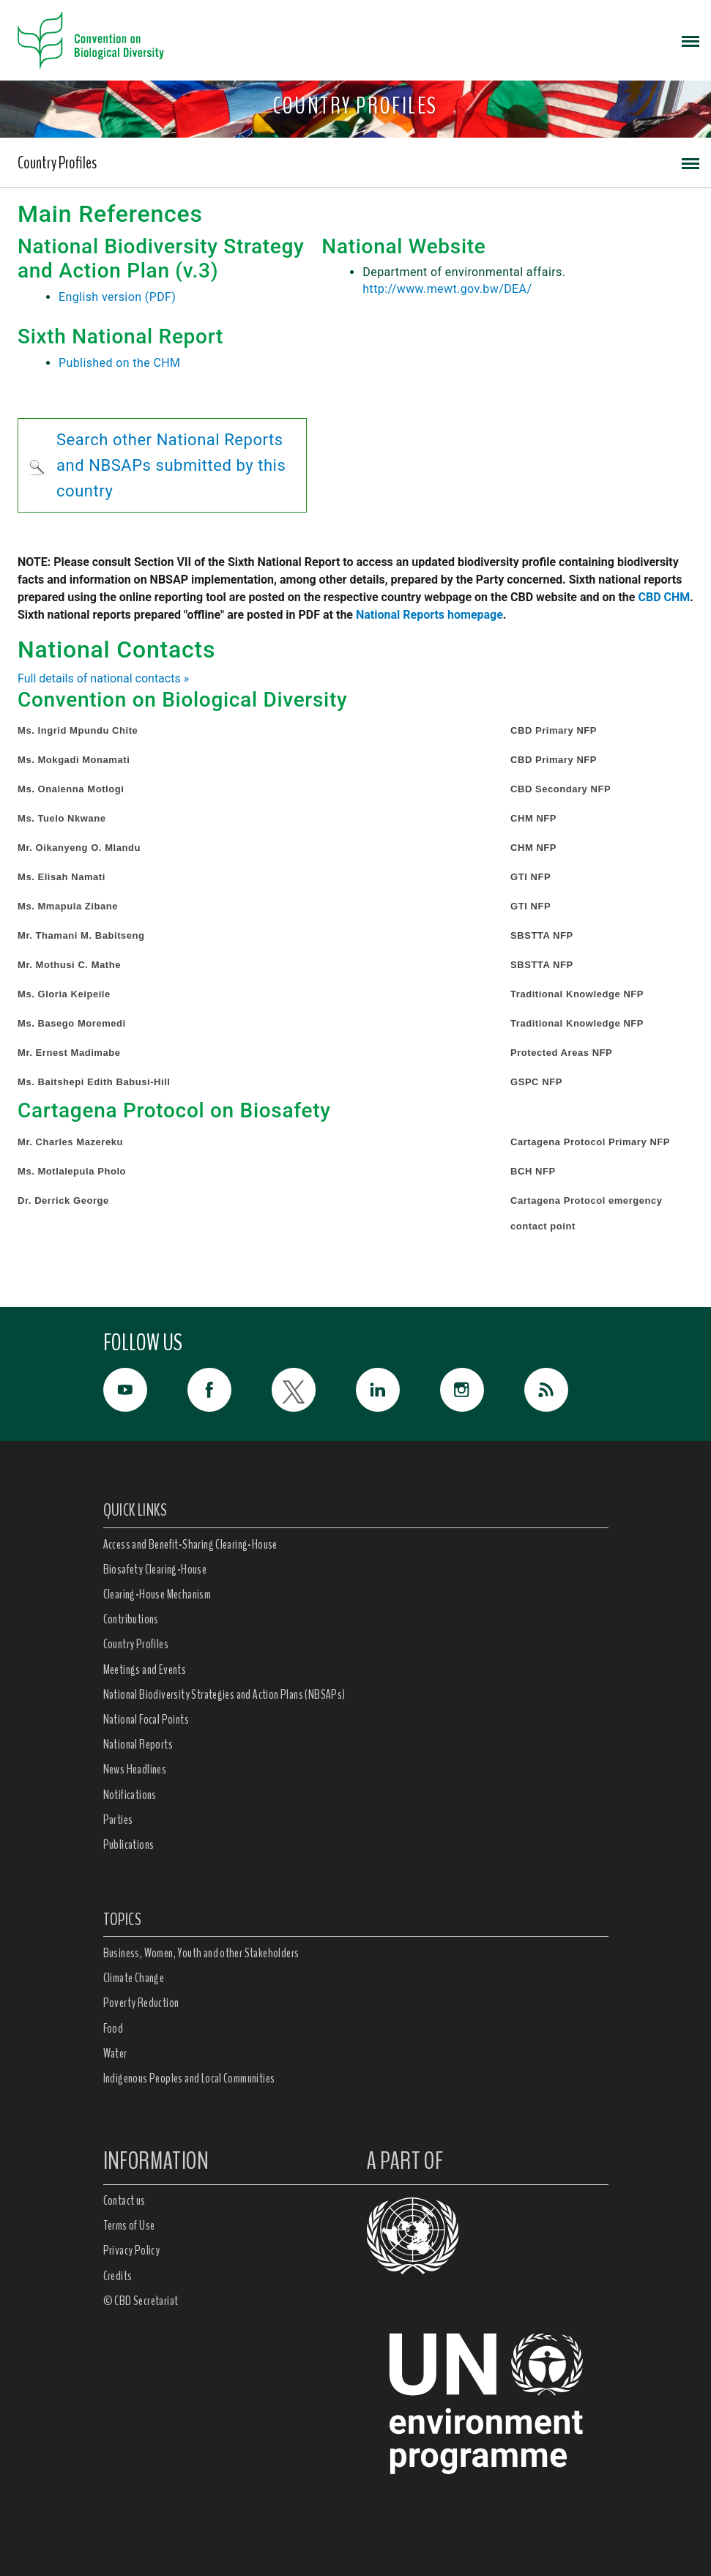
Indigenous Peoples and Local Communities (189, 2078)
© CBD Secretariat (141, 2300)
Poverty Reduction (141, 2002)
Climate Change (134, 1978)
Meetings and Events (145, 1669)
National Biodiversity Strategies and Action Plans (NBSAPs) (224, 1694)
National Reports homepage (429, 615)
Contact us (124, 2200)
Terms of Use (129, 2225)
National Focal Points (146, 1719)
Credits (118, 2276)
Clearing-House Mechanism (157, 1594)
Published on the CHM (119, 363)
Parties (118, 1819)
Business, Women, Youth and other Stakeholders (201, 1953)
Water (115, 2053)
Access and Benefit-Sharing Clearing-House (190, 1544)
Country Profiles (57, 162)
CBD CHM (664, 597)
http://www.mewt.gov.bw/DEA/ (447, 289)
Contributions (131, 1619)
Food (113, 2028)
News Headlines (135, 1769)
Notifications (130, 1794)
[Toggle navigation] (690, 40)
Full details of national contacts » (103, 678)
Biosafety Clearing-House (155, 1569)
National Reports (138, 1744)
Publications (129, 1844)
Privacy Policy (131, 2250)
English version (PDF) (117, 297)
